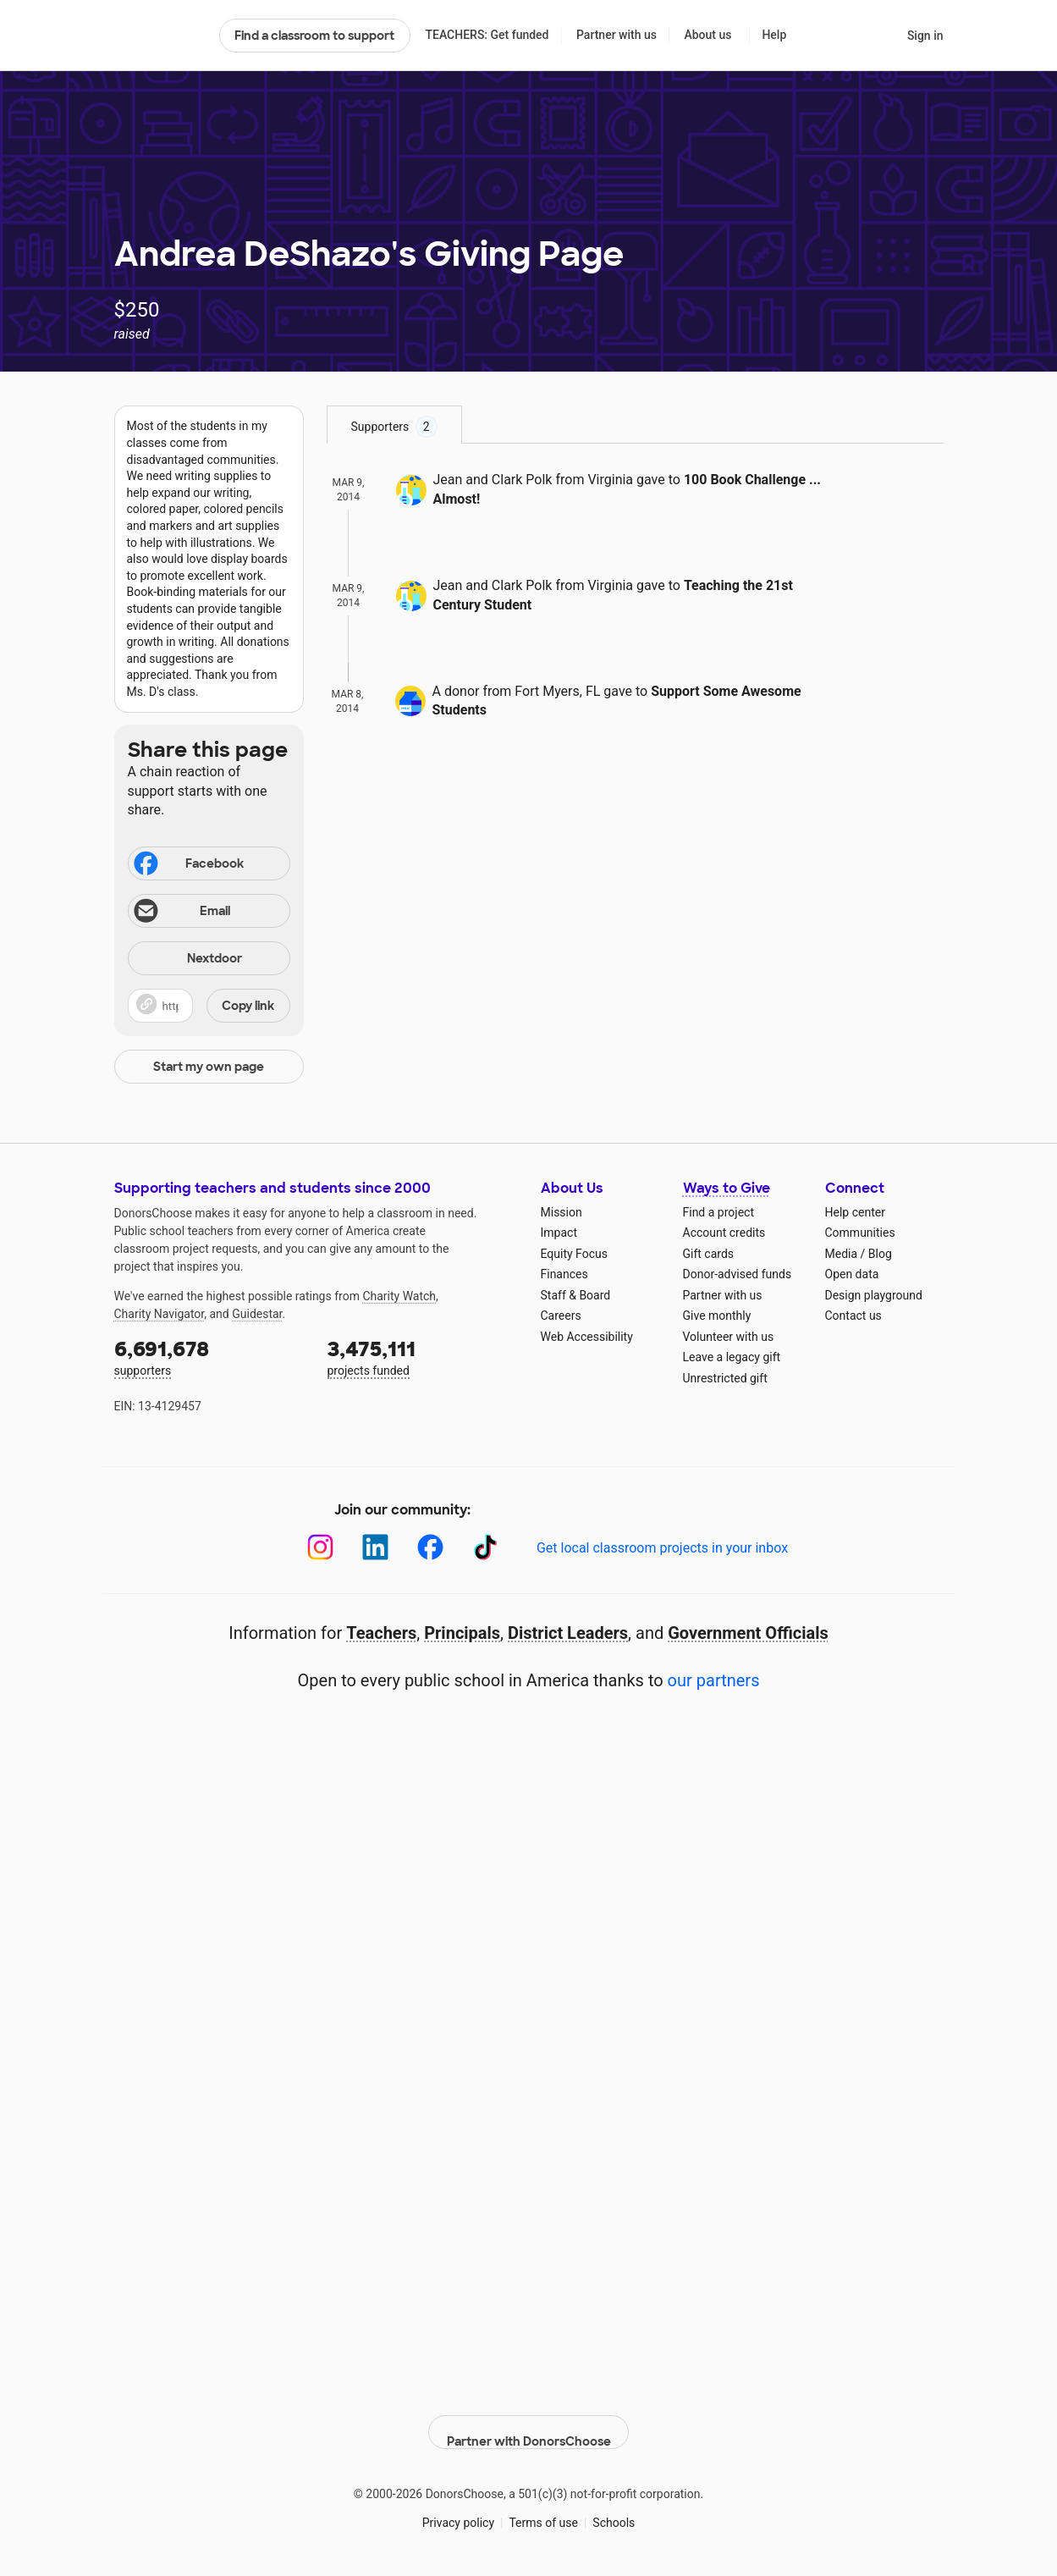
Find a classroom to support (314, 35)
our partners (714, 1680)
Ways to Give (726, 1188)
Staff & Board (576, 1295)
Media (841, 1253)
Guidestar (257, 1314)
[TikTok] (485, 1547)
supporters (209, 1356)
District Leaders (568, 1633)
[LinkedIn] (375, 1547)
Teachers (381, 1633)
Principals (462, 1633)
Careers (561, 1315)
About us (707, 34)
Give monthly (717, 1315)
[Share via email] (209, 911)
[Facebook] (430, 1547)
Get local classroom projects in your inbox (662, 1548)
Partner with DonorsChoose (529, 2417)
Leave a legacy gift (732, 1357)
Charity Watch (399, 1296)
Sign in (925, 35)
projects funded (422, 1356)
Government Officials (748, 1633)
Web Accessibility (587, 1336)
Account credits (724, 1232)
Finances (564, 1274)
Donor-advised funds (737, 1274)
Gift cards (709, 1253)
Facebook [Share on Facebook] (188, 865)
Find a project (718, 1212)
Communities (860, 1232)
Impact (559, 1232)
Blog (880, 1253)
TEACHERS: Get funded (486, 34)
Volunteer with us (728, 1336)
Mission (561, 1212)
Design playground (873, 1295)
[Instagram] (320, 1547)
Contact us (853, 1315)
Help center (855, 1212)
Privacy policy (458, 2507)
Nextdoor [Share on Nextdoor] (188, 960)
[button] (209, 1006)
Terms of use (543, 2507)
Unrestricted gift (725, 1378)
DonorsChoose (159, 35)
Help (774, 34)
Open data (852, 1274)
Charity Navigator (159, 1314)
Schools (613, 2507)
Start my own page (208, 1066)
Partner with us (616, 34)
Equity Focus (574, 1253)
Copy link (248, 1005)
